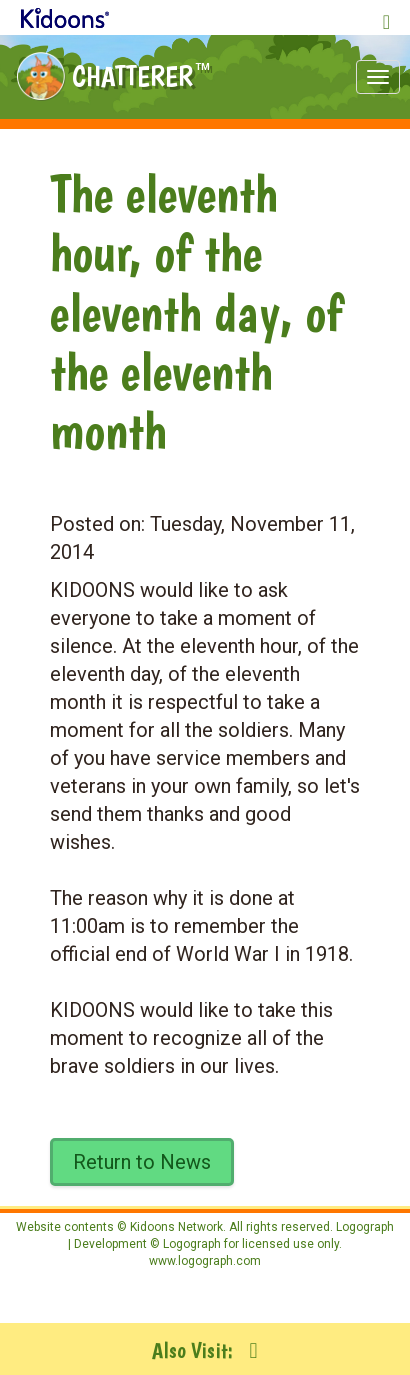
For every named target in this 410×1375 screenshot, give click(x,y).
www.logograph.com (205, 1261)
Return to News (142, 1162)
